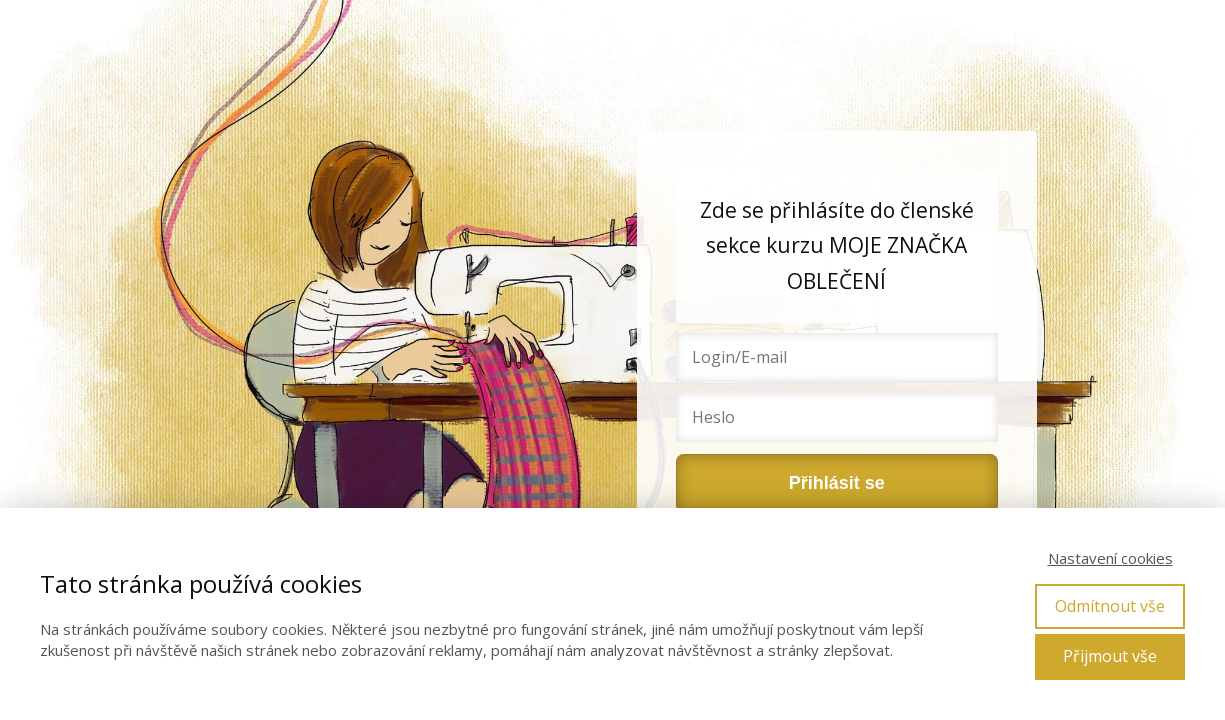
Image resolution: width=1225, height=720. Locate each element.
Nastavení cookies (1110, 558)
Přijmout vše (1110, 656)
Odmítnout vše (1110, 606)
